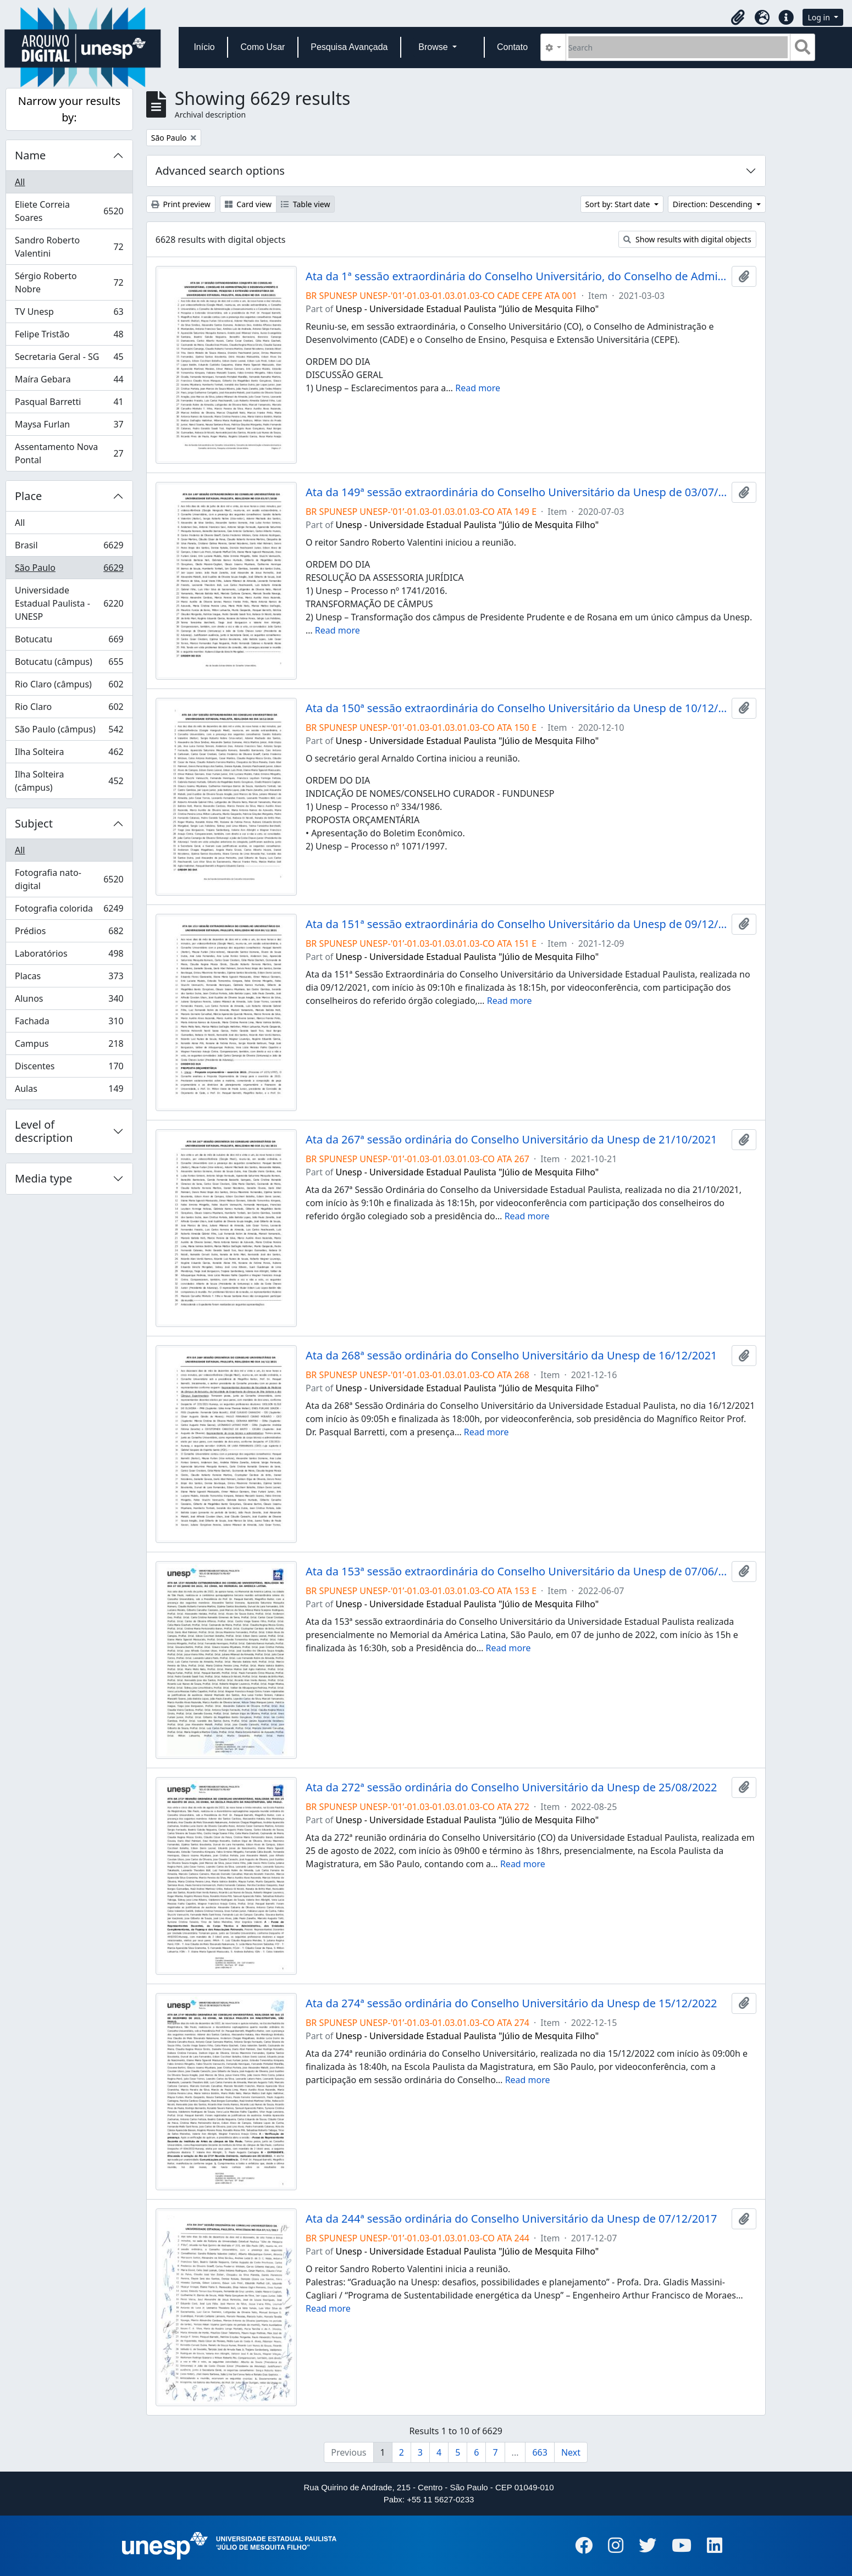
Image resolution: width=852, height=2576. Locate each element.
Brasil (69, 547)
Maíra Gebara (69, 382)
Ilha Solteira (69, 754)
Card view (248, 204)
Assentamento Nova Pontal (69, 453)
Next (570, 2452)
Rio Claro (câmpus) (69, 687)
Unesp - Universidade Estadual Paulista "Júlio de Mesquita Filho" (467, 309)
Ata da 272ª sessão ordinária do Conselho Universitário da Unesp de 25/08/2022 (511, 1787)
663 (539, 2452)
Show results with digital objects (687, 239)
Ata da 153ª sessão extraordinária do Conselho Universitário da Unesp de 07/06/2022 (516, 1571)
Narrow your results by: (69, 109)
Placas (69, 978)
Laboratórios (69, 956)
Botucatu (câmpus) (69, 664)
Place (28, 495)
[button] (738, 17)
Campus (69, 1046)
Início (203, 47)
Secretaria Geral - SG (69, 359)
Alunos (69, 1001)
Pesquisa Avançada (349, 47)
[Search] (678, 47)
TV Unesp (69, 314)
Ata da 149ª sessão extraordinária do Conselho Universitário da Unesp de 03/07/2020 (516, 492)
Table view (305, 204)
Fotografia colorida (69, 911)
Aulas (69, 1091)
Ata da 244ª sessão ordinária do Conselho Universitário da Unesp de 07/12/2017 (511, 2218)
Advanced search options (220, 170)
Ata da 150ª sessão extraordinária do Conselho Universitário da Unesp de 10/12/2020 (516, 708)
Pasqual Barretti (69, 404)
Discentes (69, 1068)
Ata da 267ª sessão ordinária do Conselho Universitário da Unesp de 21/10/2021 (511, 1139)
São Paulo (69, 570)
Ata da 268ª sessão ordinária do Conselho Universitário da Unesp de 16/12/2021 (511, 1355)
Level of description (44, 1131)
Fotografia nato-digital (69, 879)
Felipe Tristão (69, 336)
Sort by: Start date (618, 204)
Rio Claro (69, 709)
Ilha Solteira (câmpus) (69, 780)
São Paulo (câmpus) (69, 732)
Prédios (69, 933)
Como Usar (262, 47)
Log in (819, 17)
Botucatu (69, 641)
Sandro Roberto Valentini (69, 246)
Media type (43, 1178)
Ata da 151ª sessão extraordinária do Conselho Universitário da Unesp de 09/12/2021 (516, 924)
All (20, 182)
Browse (434, 47)
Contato (512, 47)
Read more (477, 388)
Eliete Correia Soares (69, 211)
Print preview (181, 204)
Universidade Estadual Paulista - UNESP (69, 603)
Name (30, 155)
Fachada (69, 1023)
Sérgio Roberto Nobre (69, 282)
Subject (34, 823)
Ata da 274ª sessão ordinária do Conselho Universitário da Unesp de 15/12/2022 (511, 2003)
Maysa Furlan (69, 427)
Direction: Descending (713, 204)
